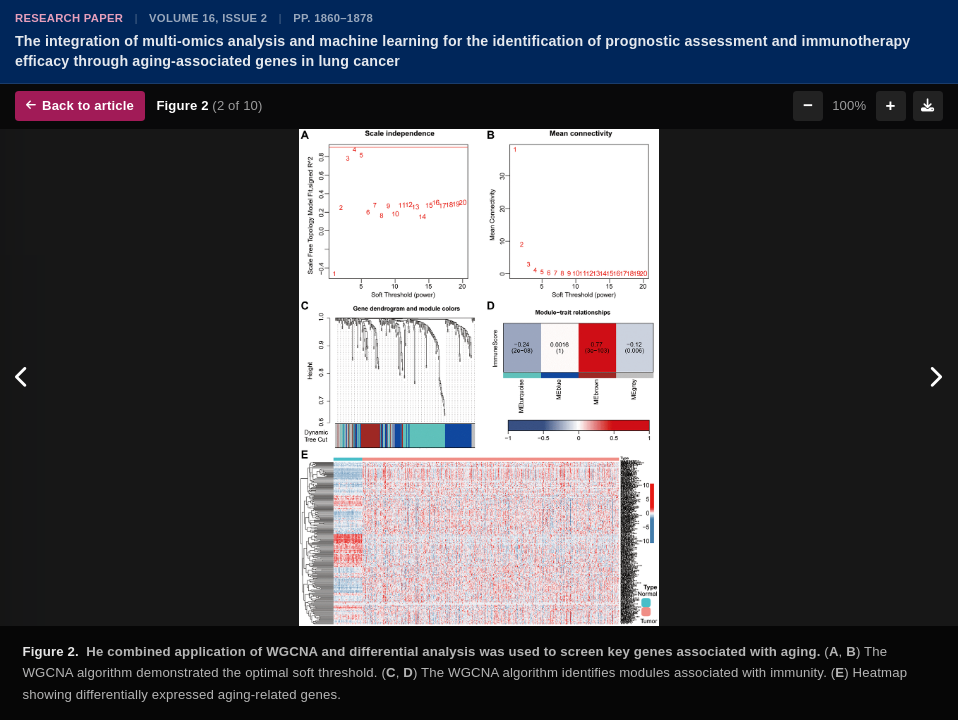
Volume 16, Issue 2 (208, 18)
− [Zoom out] (808, 105)
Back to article (80, 105)
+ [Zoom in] (891, 105)
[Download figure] (928, 106)
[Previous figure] (22, 377)
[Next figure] (935, 377)
